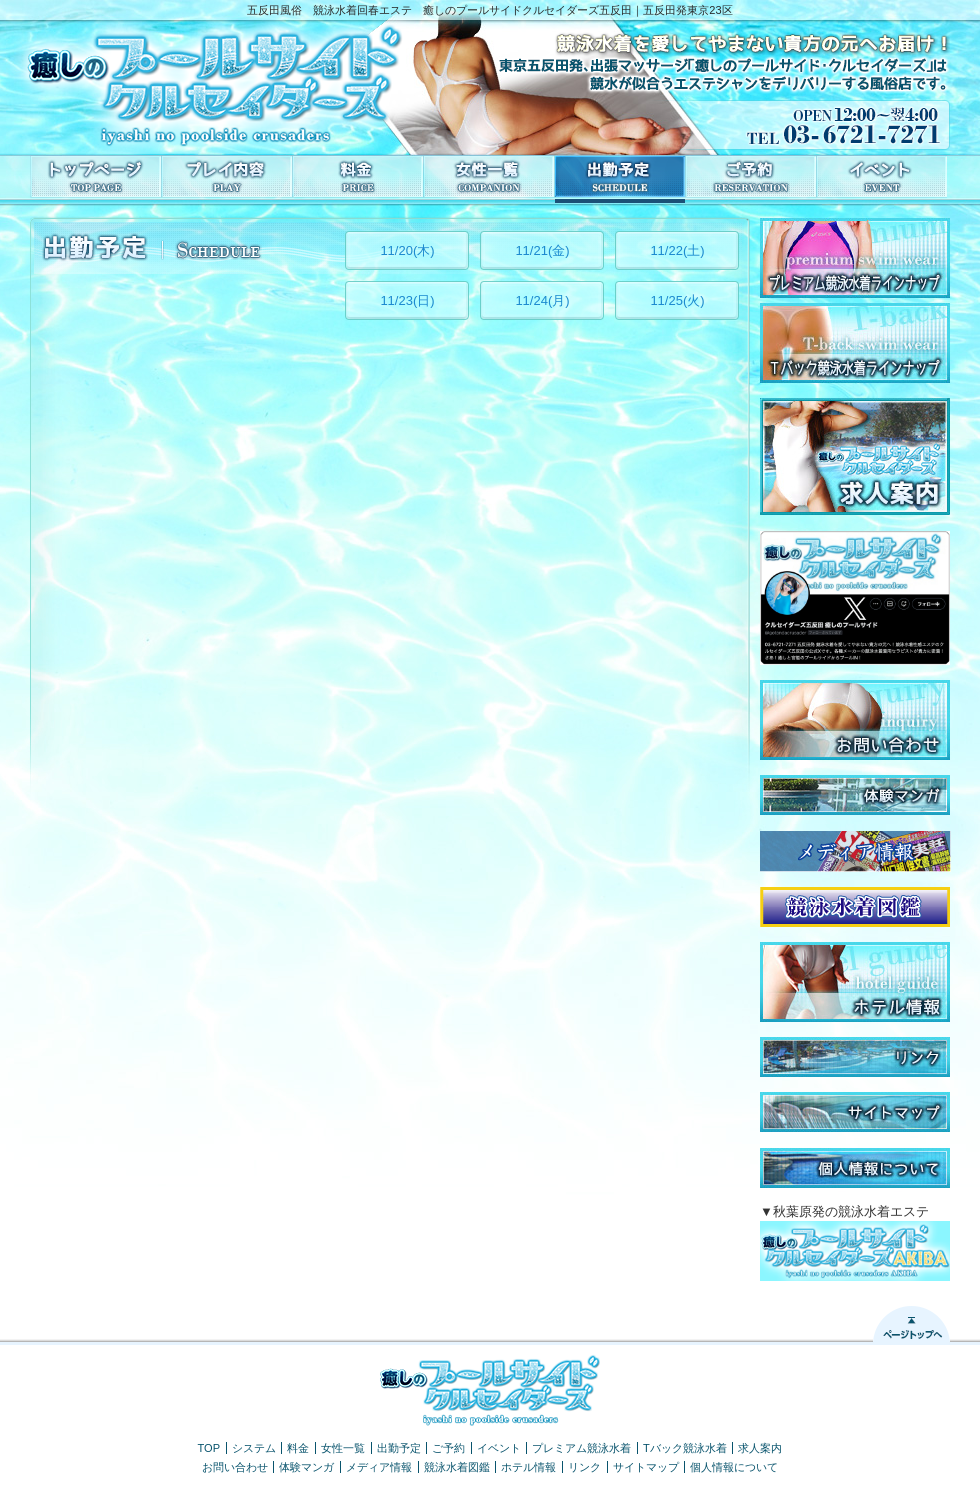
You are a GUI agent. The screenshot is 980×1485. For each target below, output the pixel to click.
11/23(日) (407, 300)
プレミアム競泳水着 (581, 1448)
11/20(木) (407, 250)
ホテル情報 (528, 1467)
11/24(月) (542, 300)
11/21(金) (542, 250)
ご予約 (448, 1448)
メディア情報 (379, 1467)
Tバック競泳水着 (685, 1448)
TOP (209, 1448)
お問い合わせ (235, 1467)
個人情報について (734, 1467)
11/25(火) (677, 300)
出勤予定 (399, 1448)
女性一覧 (343, 1448)
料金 (298, 1448)
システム (254, 1448)
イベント (499, 1448)
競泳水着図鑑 (457, 1467)
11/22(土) (677, 250)
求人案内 (760, 1448)
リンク (584, 1467)
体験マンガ (306, 1467)
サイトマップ (646, 1467)
